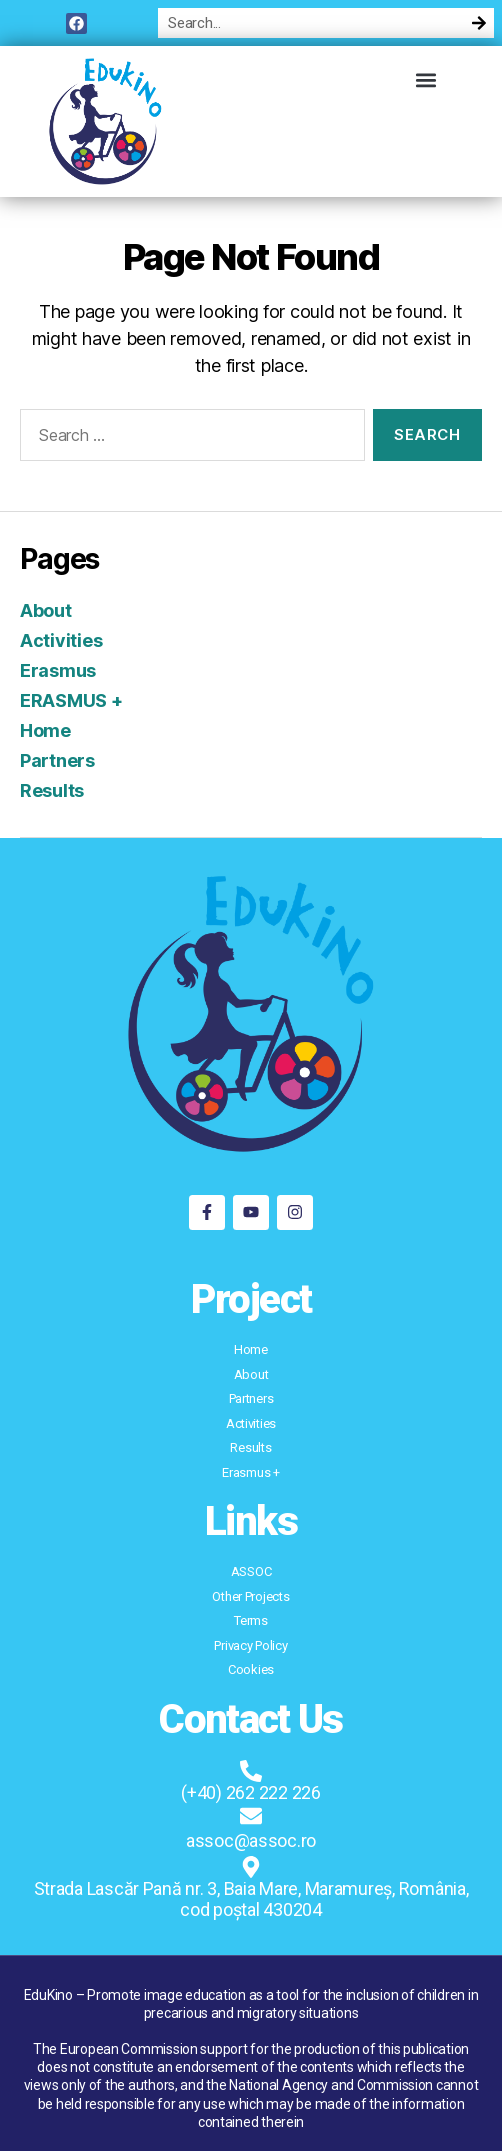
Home (45, 730)
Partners (57, 760)
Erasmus (58, 670)
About (46, 610)
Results (52, 790)
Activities (61, 640)
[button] (426, 79)
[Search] (479, 23)
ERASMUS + (71, 700)
